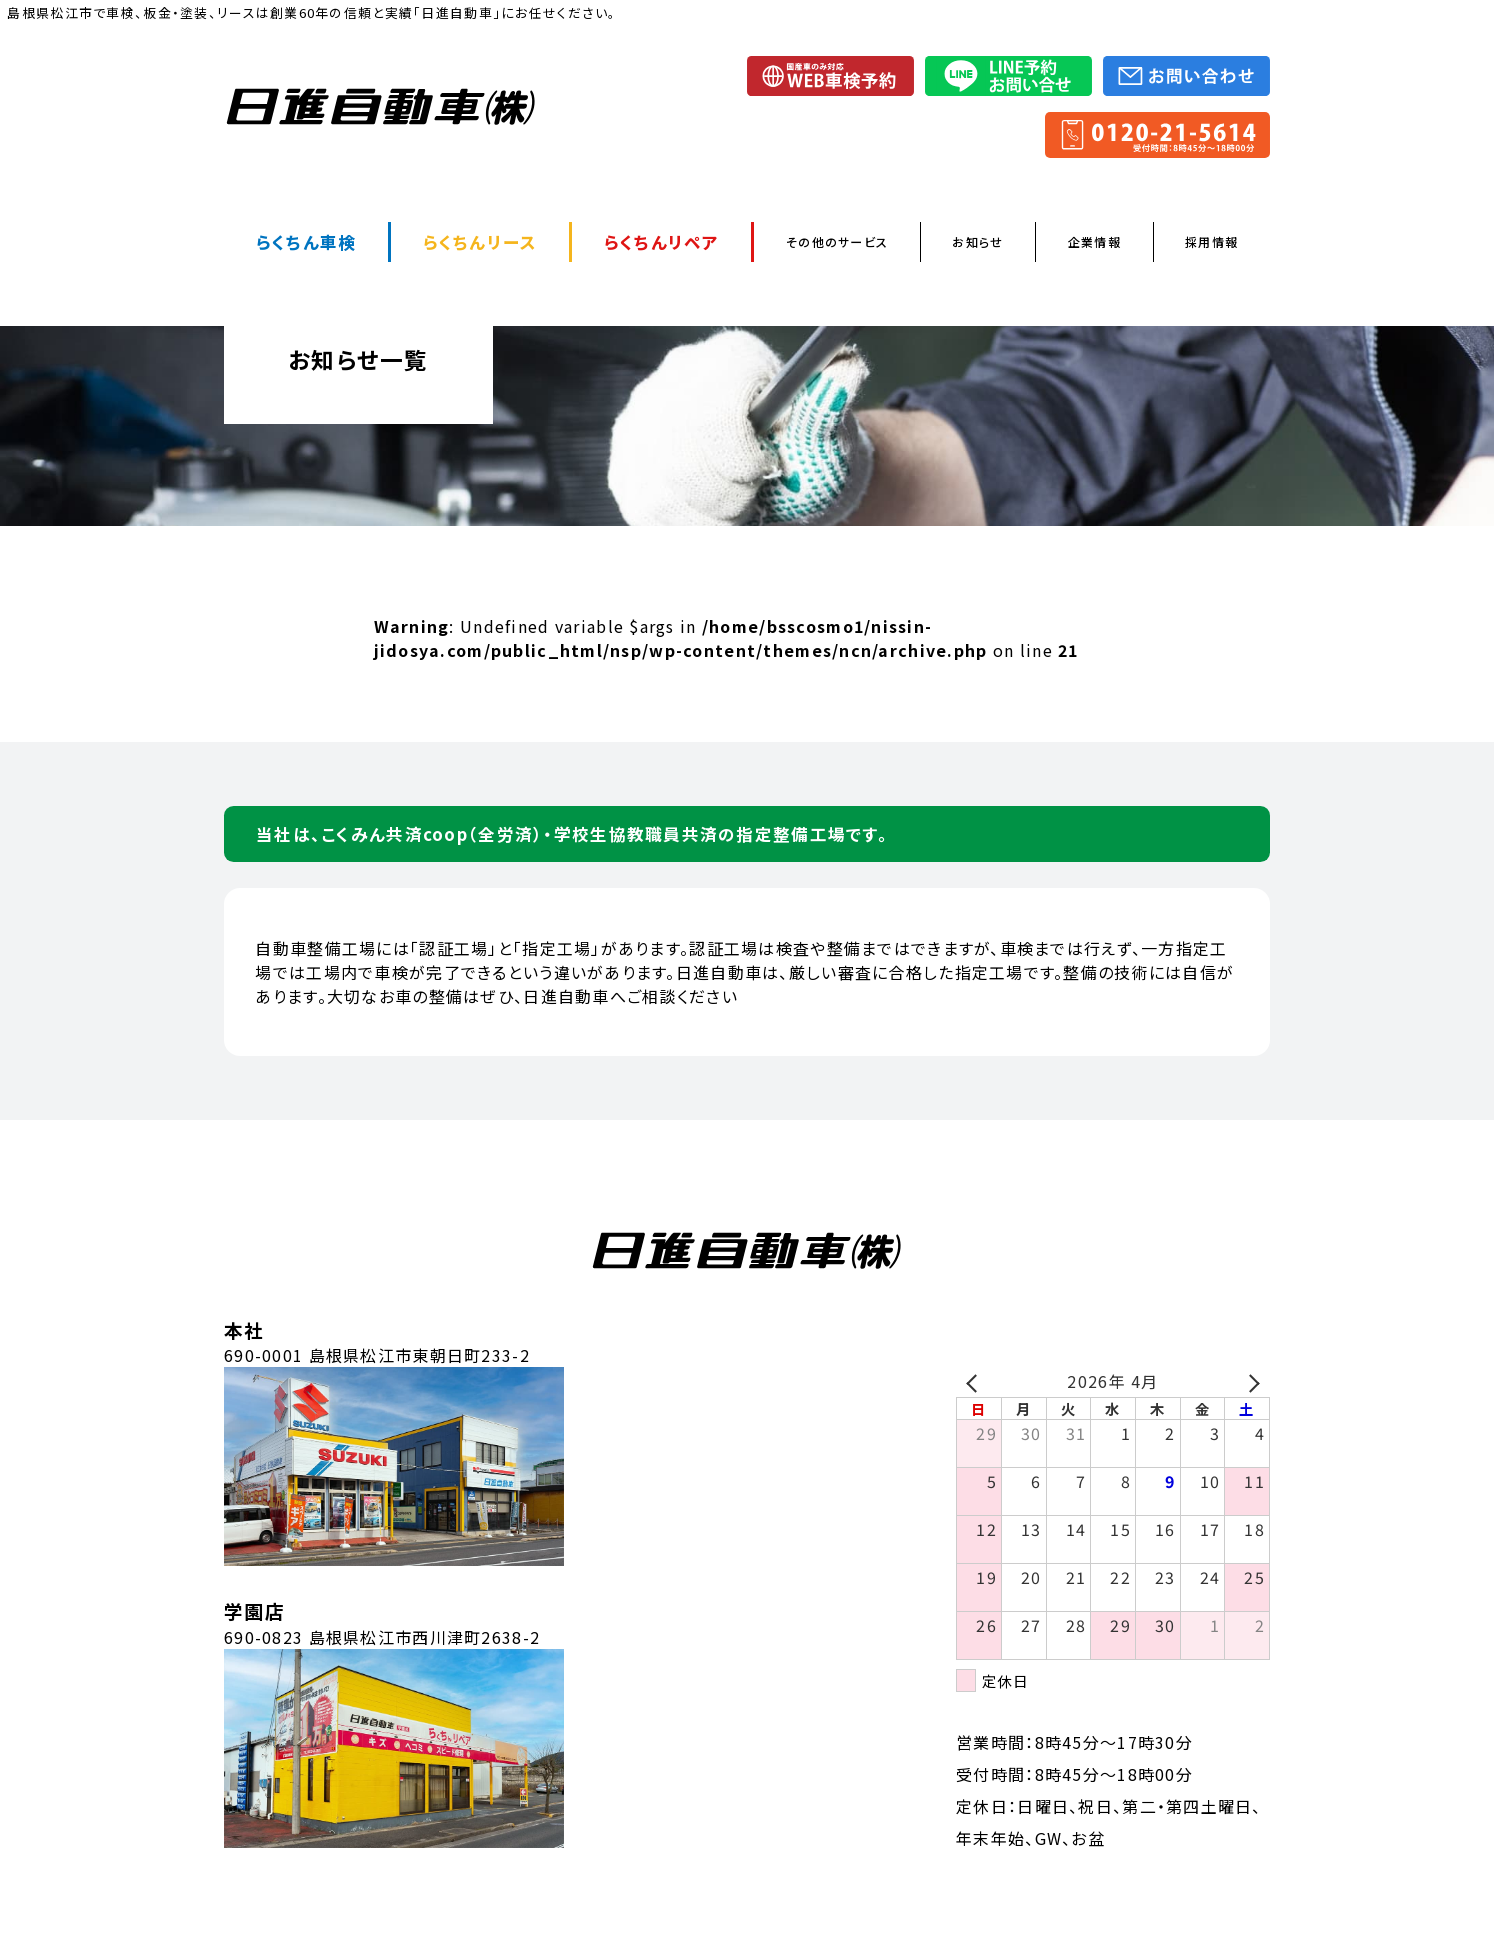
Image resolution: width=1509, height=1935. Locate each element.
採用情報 (1211, 241)
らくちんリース (480, 242)
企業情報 (1094, 241)
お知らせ (977, 241)
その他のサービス (837, 241)
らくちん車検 (306, 242)
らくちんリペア (662, 242)
